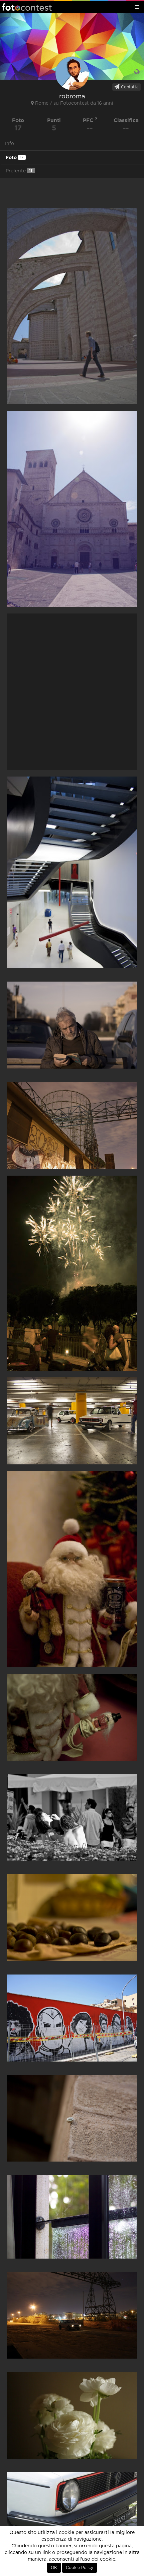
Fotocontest (27, 7)
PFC (90, 120)
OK (54, 2568)
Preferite (20, 170)
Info (9, 143)
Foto (16, 157)
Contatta (126, 86)
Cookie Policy (79, 2568)
